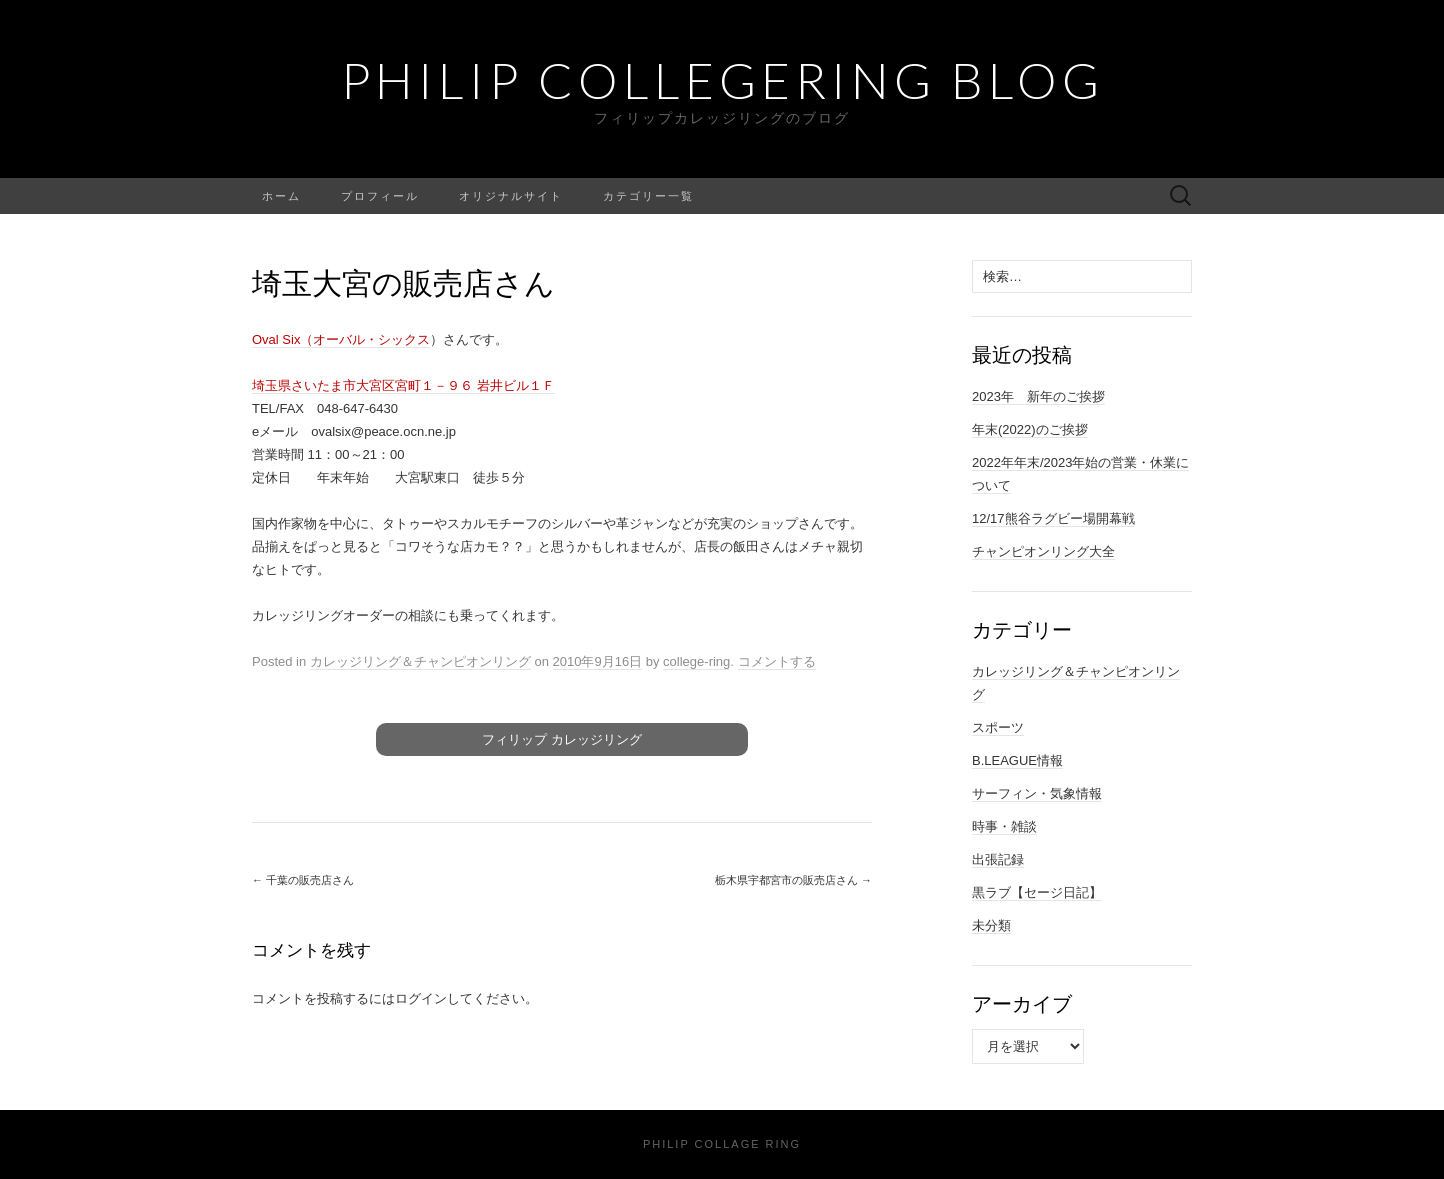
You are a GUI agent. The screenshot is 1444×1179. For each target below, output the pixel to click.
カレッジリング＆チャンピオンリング (420, 661)
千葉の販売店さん (303, 880)
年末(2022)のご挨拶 (1030, 429)
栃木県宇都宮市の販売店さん (793, 880)
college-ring (696, 661)
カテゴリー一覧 (648, 195)
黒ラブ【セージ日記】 (1037, 892)
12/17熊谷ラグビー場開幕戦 (1053, 518)
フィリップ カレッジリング (562, 739)
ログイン (421, 998)
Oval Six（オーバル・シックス (341, 339)
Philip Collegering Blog (722, 80)
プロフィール (380, 195)
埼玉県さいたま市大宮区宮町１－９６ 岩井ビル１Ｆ (403, 385)
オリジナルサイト (511, 195)
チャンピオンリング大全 (1043, 551)
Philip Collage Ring (722, 1144)
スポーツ (998, 727)
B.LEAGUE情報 (1017, 760)
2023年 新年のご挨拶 (1038, 396)
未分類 (991, 925)
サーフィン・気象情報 (1037, 793)
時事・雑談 (1004, 826)
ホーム (281, 195)
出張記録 (998, 859)
